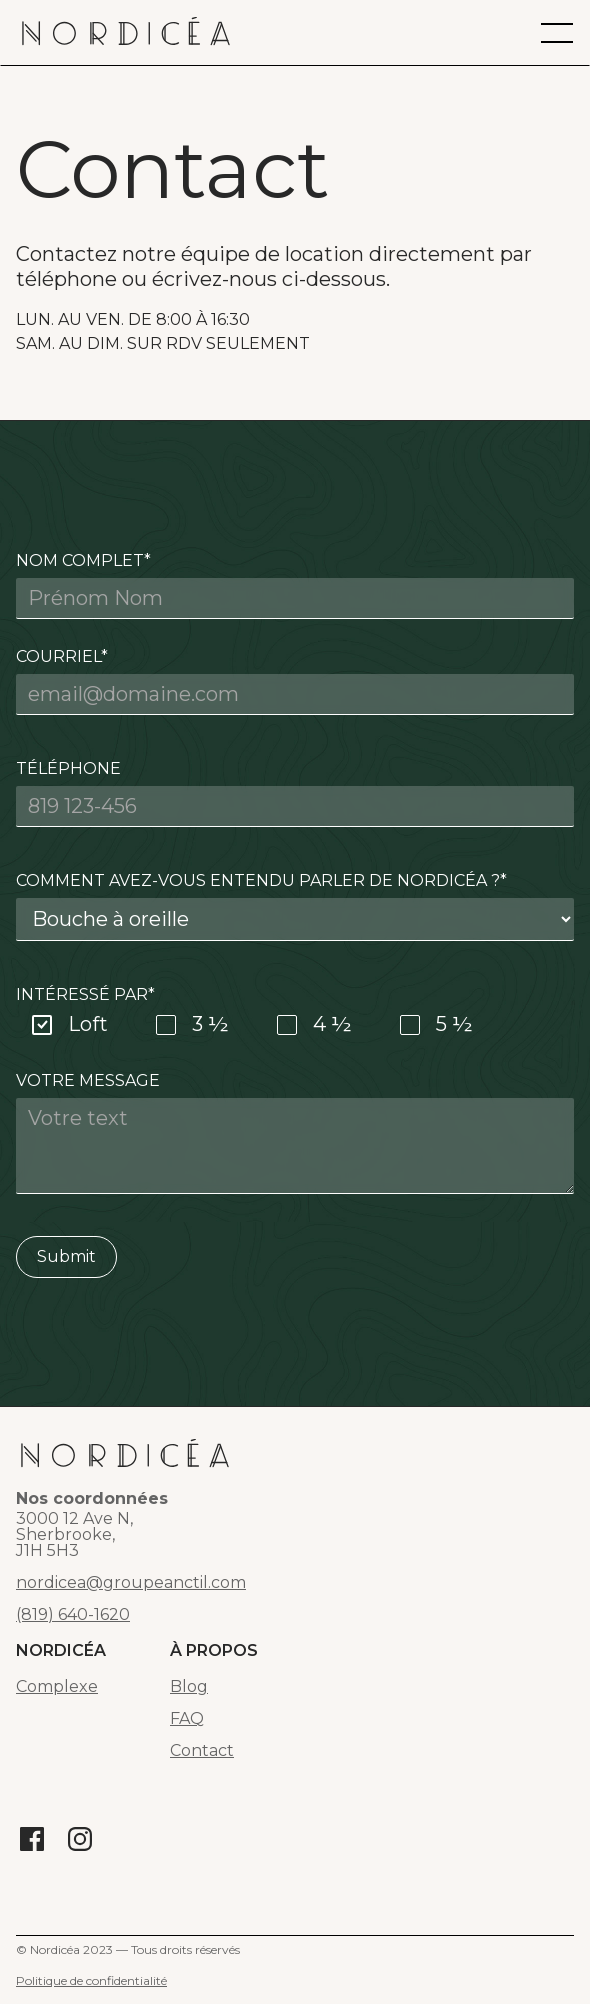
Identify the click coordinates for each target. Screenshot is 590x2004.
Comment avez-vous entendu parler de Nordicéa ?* (261, 880)
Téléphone (68, 768)
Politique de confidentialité (91, 1980)
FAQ (187, 1719)
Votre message (88, 1080)
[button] (557, 33)
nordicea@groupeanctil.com (131, 1583)
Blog (189, 1687)
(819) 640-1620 (73, 1615)
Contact (202, 1751)
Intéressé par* (85, 994)
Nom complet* (83, 560)
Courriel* (62, 656)
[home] (126, 33)
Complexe (57, 1687)
